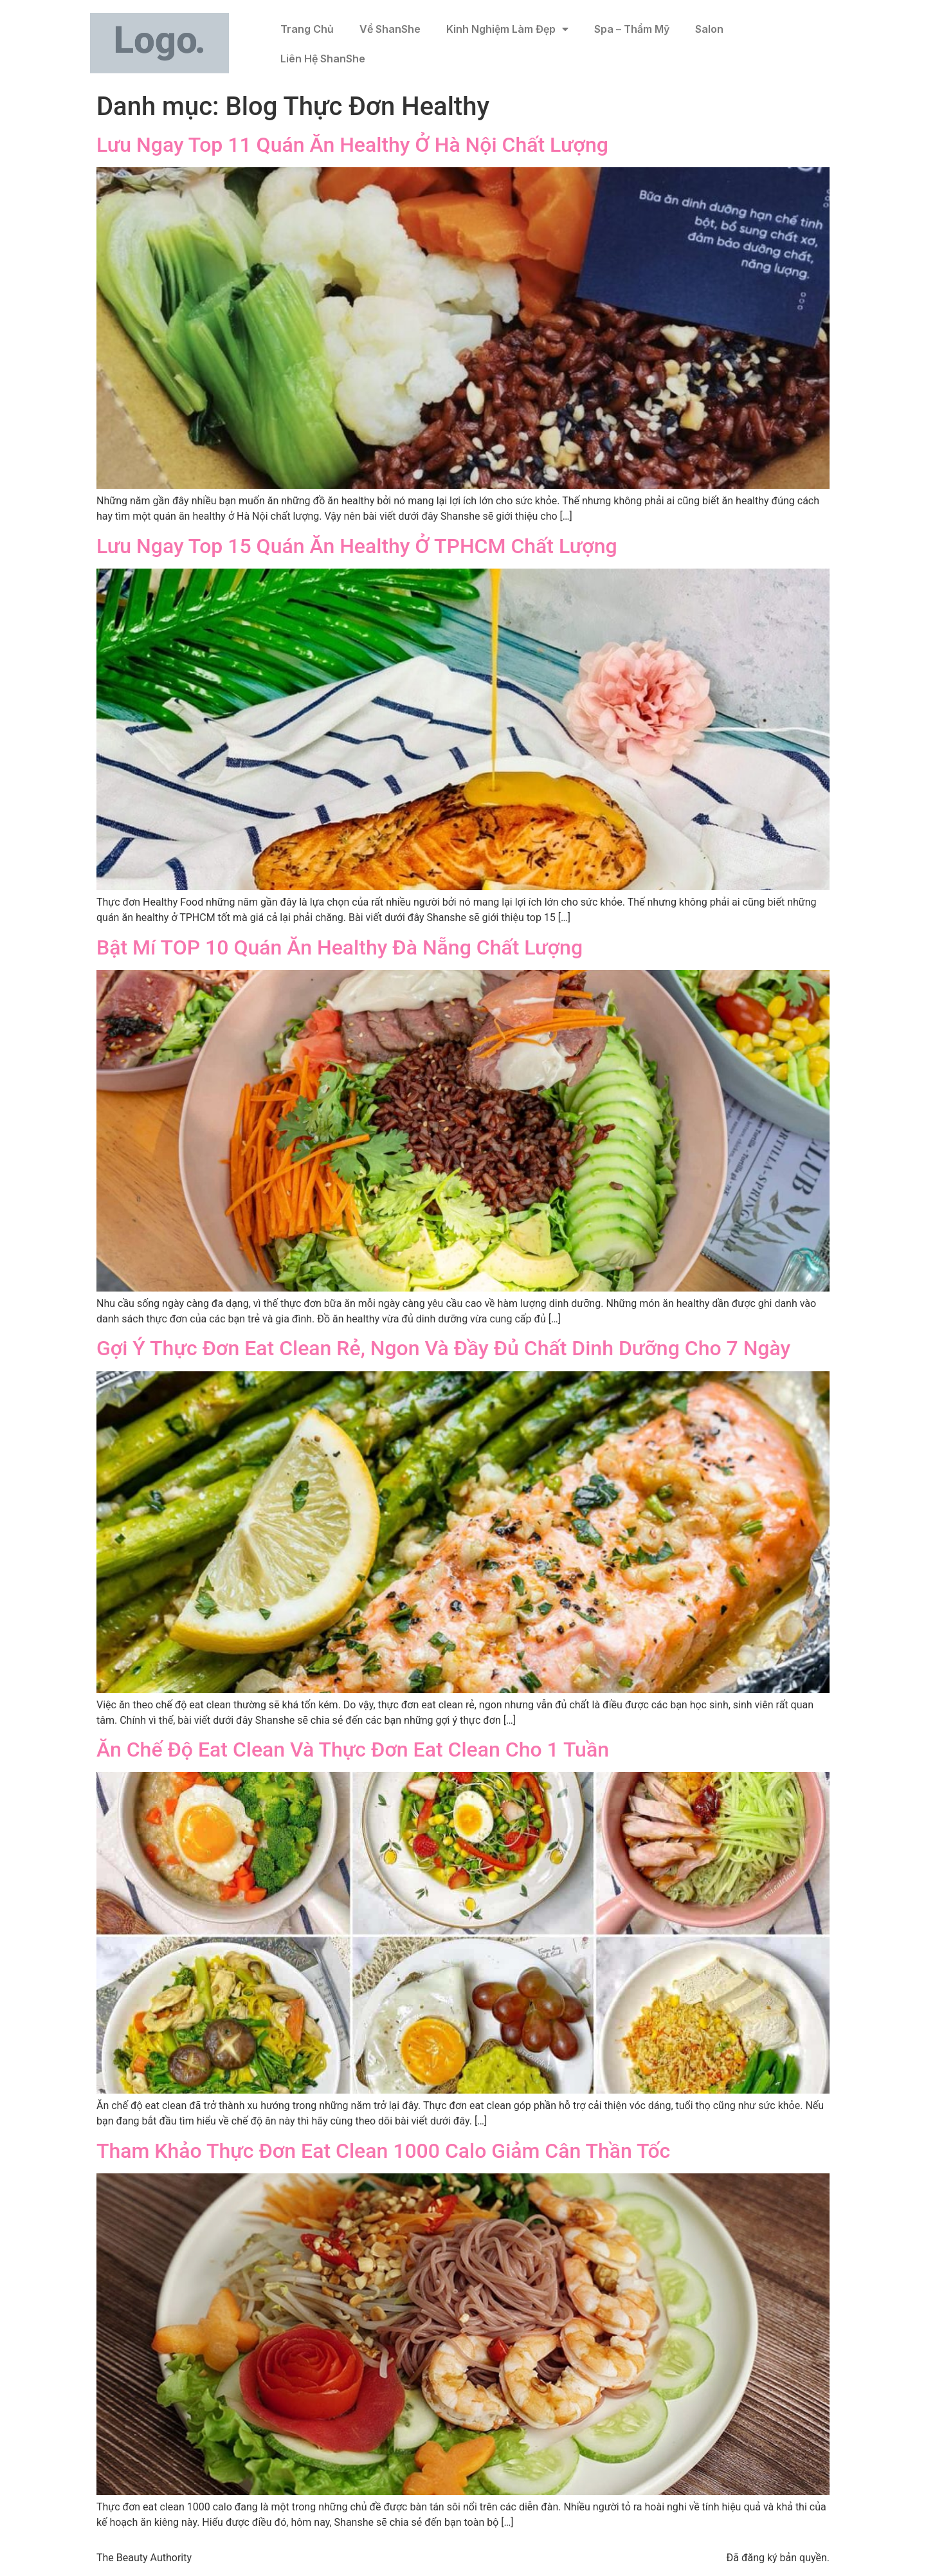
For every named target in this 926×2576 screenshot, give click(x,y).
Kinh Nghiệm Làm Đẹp (507, 29)
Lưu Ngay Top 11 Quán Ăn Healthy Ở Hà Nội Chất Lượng (352, 144)
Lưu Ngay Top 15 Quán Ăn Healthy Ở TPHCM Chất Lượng (356, 546)
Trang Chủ (307, 29)
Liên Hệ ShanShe (322, 58)
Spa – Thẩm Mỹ (631, 29)
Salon (709, 29)
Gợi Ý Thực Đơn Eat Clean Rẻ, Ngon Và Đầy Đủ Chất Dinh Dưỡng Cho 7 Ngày (443, 1348)
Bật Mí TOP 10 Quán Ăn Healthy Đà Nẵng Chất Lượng (339, 947)
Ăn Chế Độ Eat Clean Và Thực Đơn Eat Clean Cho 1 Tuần (352, 1749)
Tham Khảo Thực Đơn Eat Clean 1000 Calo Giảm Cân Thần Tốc (383, 2151)
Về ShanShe (390, 29)
